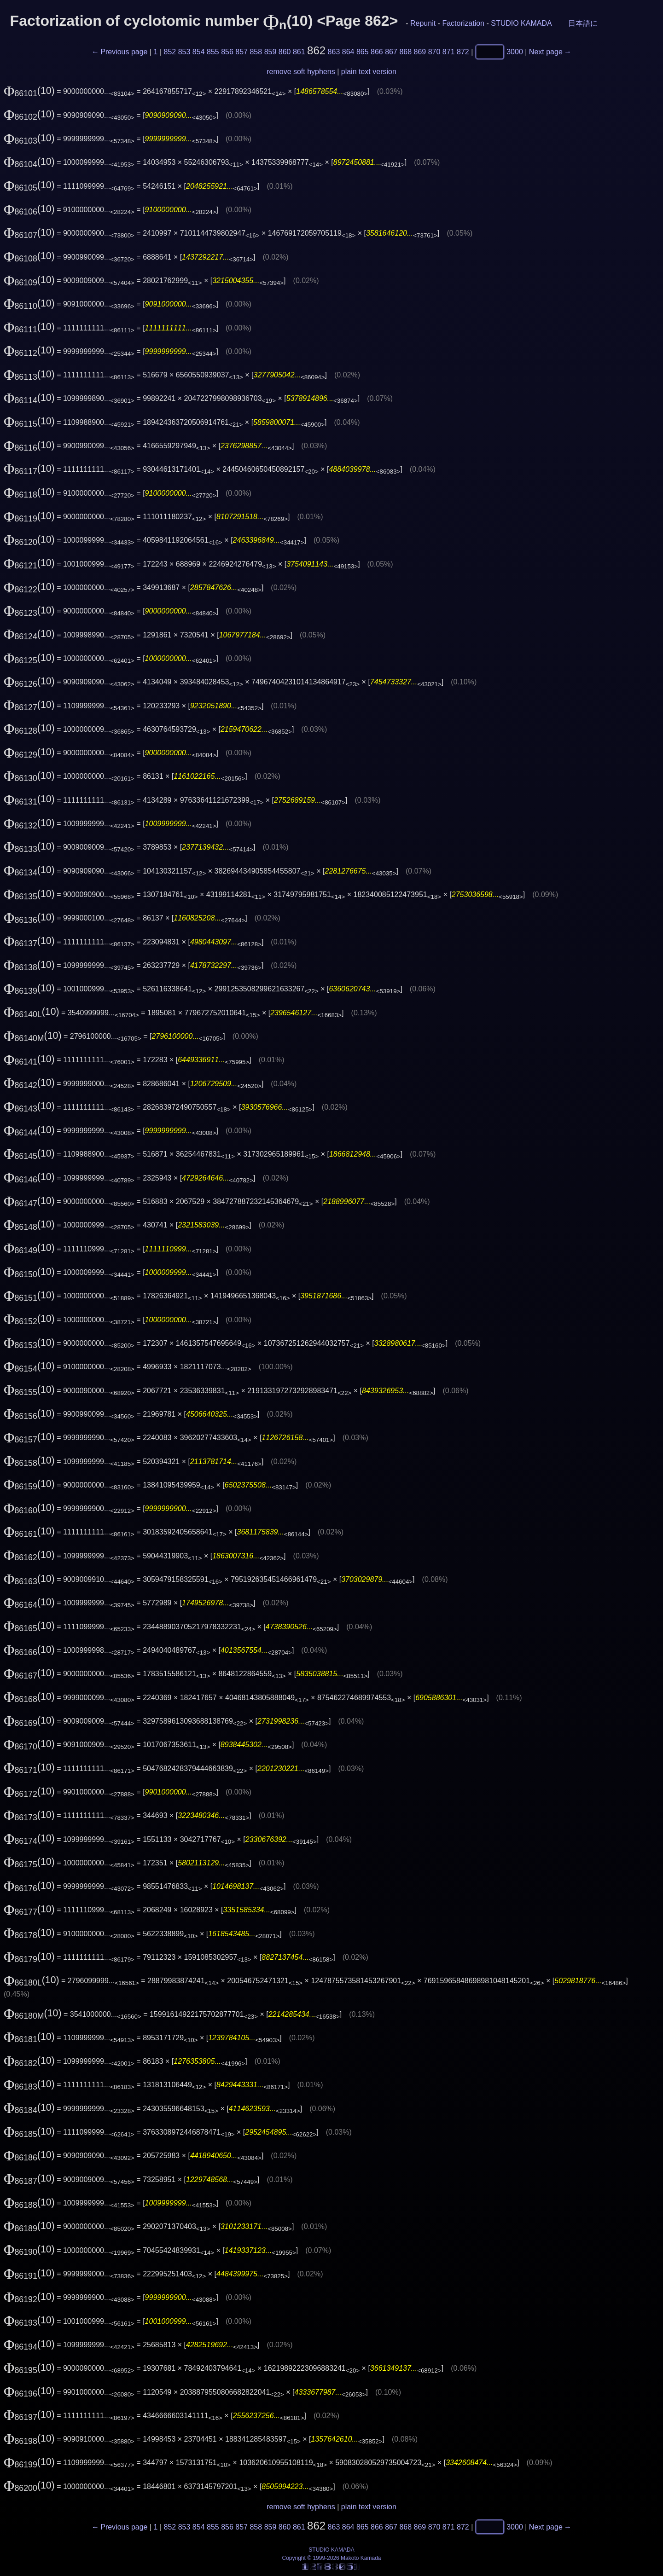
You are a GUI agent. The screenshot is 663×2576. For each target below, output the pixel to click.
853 (184, 52)
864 (348, 52)
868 (405, 52)
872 (463, 52)
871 (448, 52)
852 (170, 52)
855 (213, 52)
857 (241, 52)
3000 (514, 52)
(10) (29, 90)
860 (285, 52)
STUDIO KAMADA (521, 23)
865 (362, 52)
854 (198, 52)
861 (299, 52)
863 (334, 52)
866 (377, 52)
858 (256, 52)
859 (270, 52)
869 (420, 52)
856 (227, 52)
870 (434, 52)
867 (391, 52)
